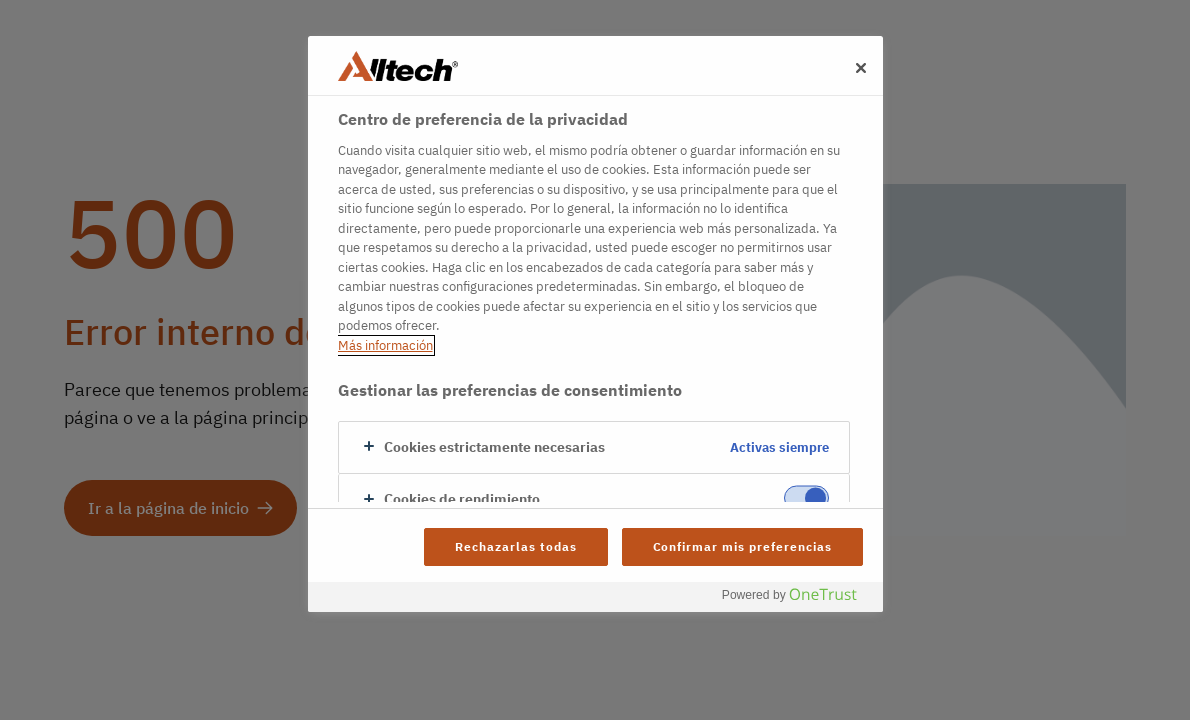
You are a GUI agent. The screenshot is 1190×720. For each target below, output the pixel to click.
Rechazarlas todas (515, 546)
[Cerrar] (861, 68)
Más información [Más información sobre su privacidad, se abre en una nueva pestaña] (385, 345)
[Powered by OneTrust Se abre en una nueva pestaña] (797, 599)
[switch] (806, 498)
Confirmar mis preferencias (742, 546)
